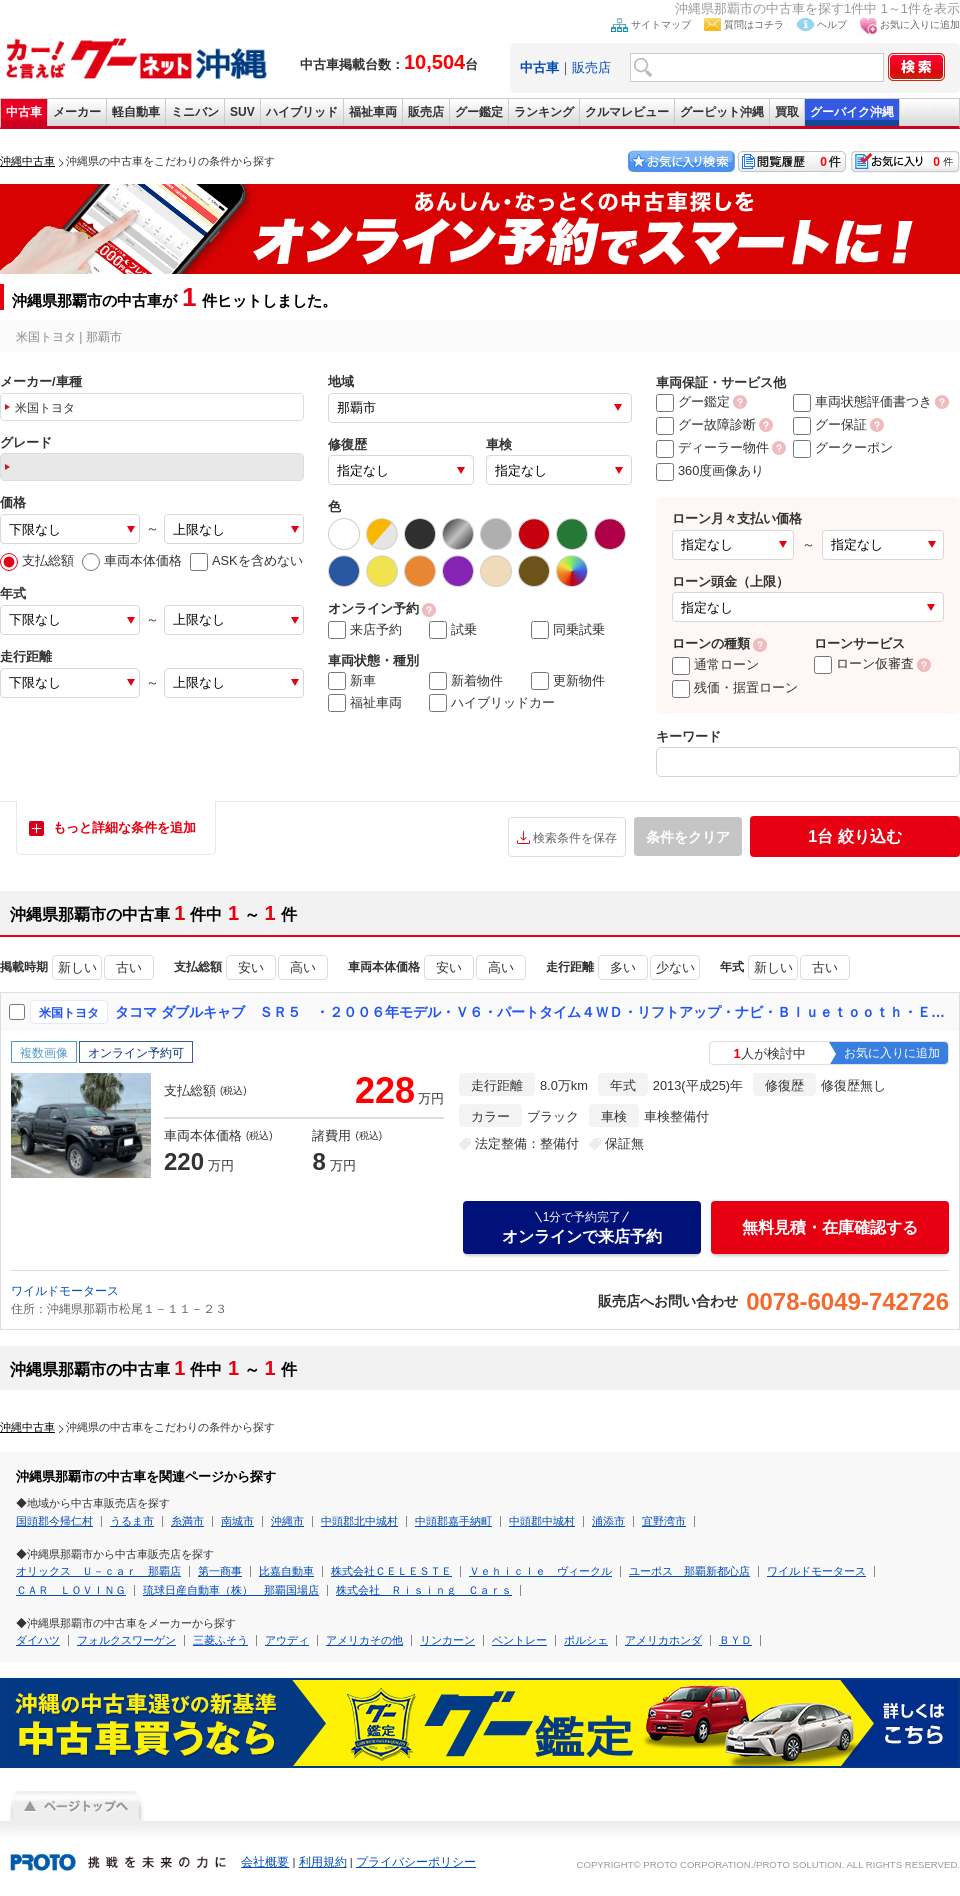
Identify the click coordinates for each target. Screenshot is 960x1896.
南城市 (237, 1521)
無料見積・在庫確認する (830, 1227)
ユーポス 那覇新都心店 (689, 1571)
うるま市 (132, 1521)
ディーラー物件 (712, 447)
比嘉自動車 (286, 1571)
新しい (77, 967)
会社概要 (265, 1862)
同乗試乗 (568, 630)
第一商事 (220, 1571)
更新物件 (568, 681)
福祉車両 (373, 112)
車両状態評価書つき (862, 401)
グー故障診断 (706, 424)
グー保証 (830, 424)
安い (251, 967)
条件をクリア (688, 837)
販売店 (591, 67)
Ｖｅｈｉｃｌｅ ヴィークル (540, 1571)
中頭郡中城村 (542, 1521)
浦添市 (608, 1521)
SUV (242, 112)
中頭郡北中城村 (359, 1521)
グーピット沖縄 (722, 112)
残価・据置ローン (735, 687)
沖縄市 (287, 1521)
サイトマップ (661, 24)
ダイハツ (38, 1640)
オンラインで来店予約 (582, 1227)
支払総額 (37, 560)
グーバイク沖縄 (852, 112)
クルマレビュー (627, 112)
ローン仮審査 (864, 663)
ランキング (544, 112)
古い (129, 967)
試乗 (453, 630)
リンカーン (447, 1640)
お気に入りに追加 (920, 24)
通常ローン (715, 664)
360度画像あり (710, 470)
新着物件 (466, 681)
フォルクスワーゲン (126, 1640)
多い (623, 967)
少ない (675, 967)
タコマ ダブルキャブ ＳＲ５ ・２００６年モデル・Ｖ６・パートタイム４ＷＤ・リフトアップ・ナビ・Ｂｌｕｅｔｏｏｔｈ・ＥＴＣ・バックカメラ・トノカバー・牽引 (533, 1012)
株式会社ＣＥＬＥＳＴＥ (391, 1571)
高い (303, 967)
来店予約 (365, 630)
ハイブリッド (302, 112)
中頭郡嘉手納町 (453, 1521)
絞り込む (854, 836)
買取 (787, 112)
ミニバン (195, 112)
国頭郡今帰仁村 (54, 1521)
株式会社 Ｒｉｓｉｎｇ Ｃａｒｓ (424, 1590)
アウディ (287, 1640)
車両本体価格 (132, 560)
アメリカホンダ (663, 1640)
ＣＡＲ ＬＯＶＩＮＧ (71, 1590)
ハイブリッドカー (492, 703)
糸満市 (187, 1521)
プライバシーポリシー (416, 1862)
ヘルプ (832, 24)
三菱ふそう (220, 1640)
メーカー (77, 112)
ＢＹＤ (735, 1640)
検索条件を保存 (575, 838)
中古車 (24, 112)
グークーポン (843, 447)
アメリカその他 (364, 1640)
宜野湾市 (664, 1521)
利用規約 (323, 1862)
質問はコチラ (754, 24)
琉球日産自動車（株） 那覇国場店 (231, 1590)
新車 (352, 681)
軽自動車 (136, 112)
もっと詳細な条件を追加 (124, 827)
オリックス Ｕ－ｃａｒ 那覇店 (98, 1571)
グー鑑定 (479, 112)
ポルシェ (586, 1640)
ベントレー (519, 1640)
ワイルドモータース (65, 1291)
